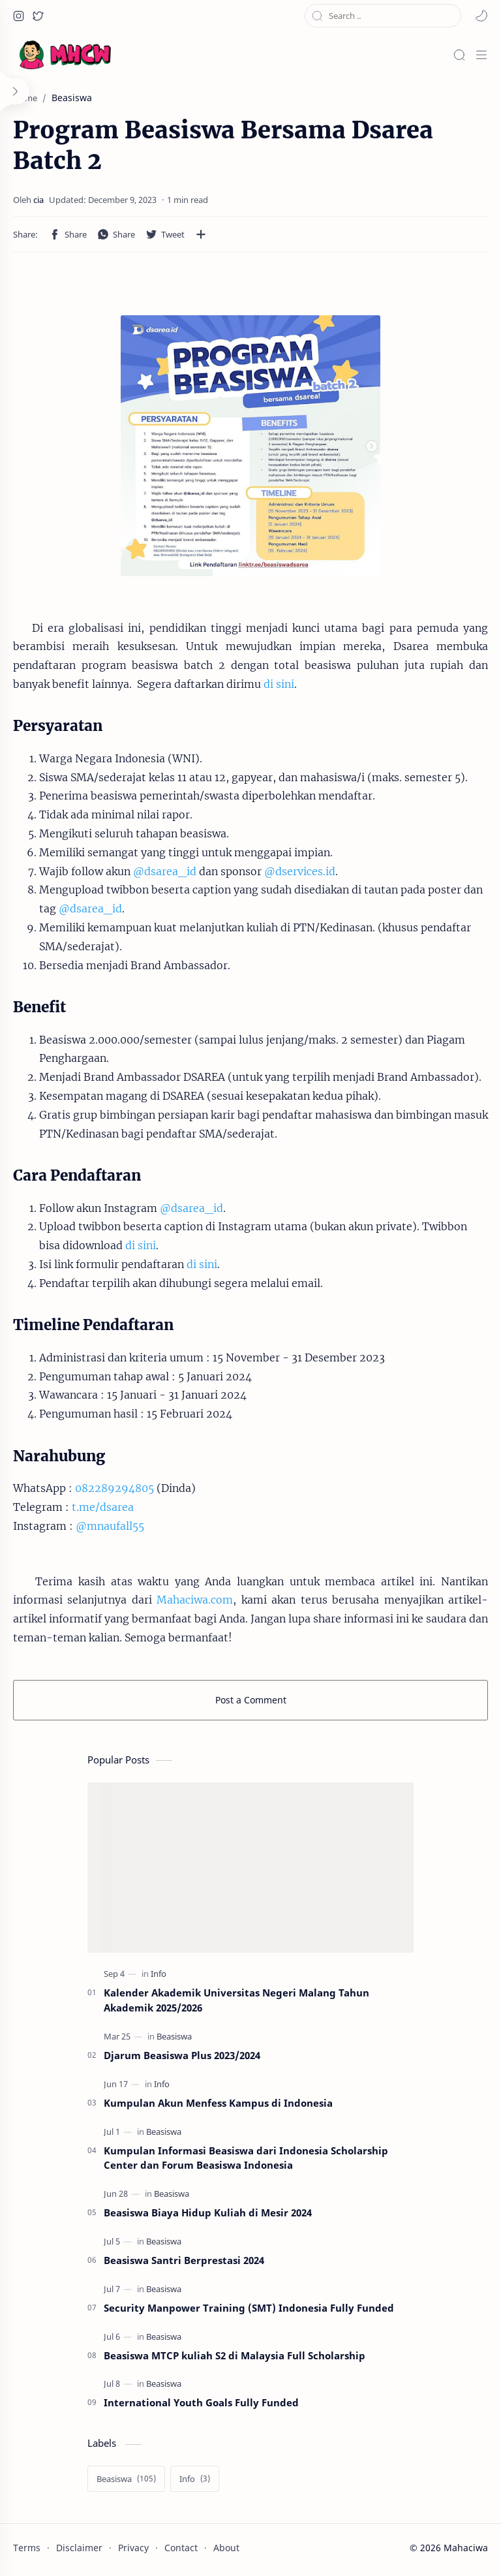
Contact (181, 2547)
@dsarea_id (164, 871)
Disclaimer (79, 2547)
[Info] (158, 1974)
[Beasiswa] (174, 2036)
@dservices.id (299, 871)
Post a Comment (250, 1700)
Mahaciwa (466, 2547)
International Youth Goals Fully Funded (201, 2402)
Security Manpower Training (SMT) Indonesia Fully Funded (249, 2307)
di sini (279, 684)
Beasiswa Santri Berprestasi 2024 (184, 2260)
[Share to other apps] (201, 234)
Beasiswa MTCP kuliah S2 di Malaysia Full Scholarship (234, 2355)
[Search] (459, 55)
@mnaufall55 (110, 1525)
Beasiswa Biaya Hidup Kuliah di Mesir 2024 (208, 2212)
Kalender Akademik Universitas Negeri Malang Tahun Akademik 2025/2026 (236, 2000)
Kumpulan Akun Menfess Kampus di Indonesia (218, 2102)
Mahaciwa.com (195, 1599)
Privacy (133, 2547)
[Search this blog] (383, 15)
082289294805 (114, 1488)
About (226, 2547)
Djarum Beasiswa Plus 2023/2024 (182, 2055)
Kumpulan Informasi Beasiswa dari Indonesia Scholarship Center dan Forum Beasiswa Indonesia (246, 2158)
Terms (26, 2547)
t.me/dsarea (103, 1506)
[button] (18, 15)
